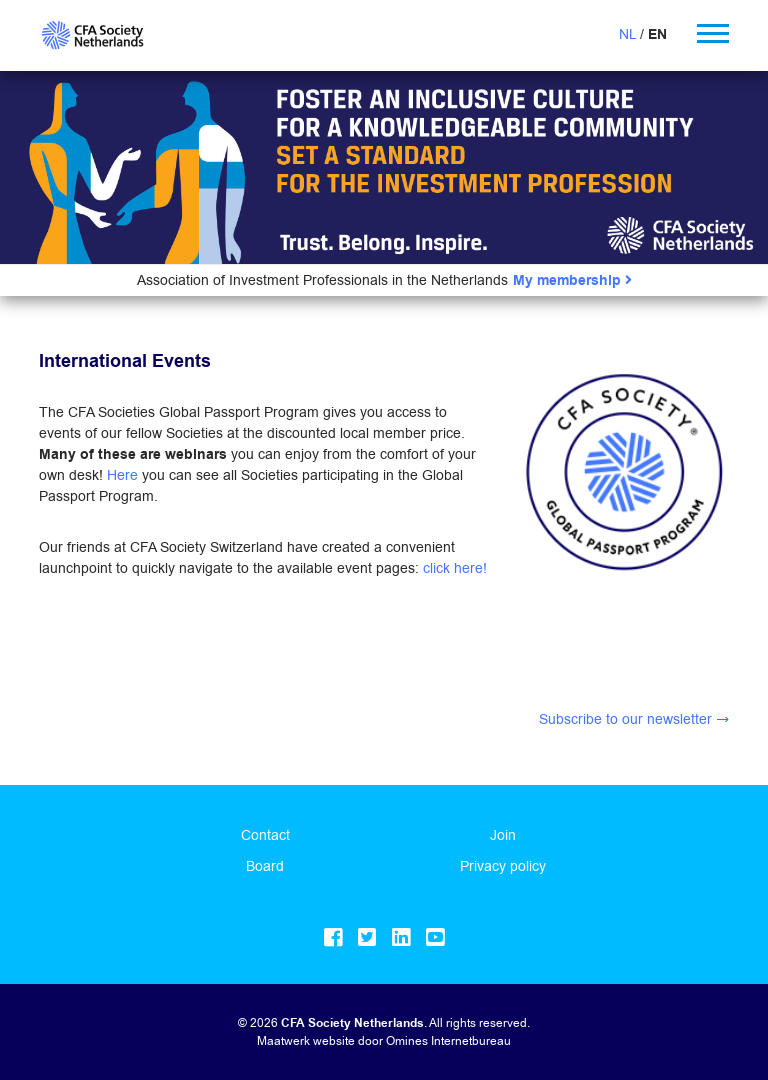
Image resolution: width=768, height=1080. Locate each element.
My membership (572, 280)
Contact (265, 835)
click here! (455, 568)
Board (265, 866)
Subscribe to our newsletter (625, 719)
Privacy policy (503, 866)
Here (122, 475)
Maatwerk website (306, 1040)
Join (503, 835)
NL (627, 34)
